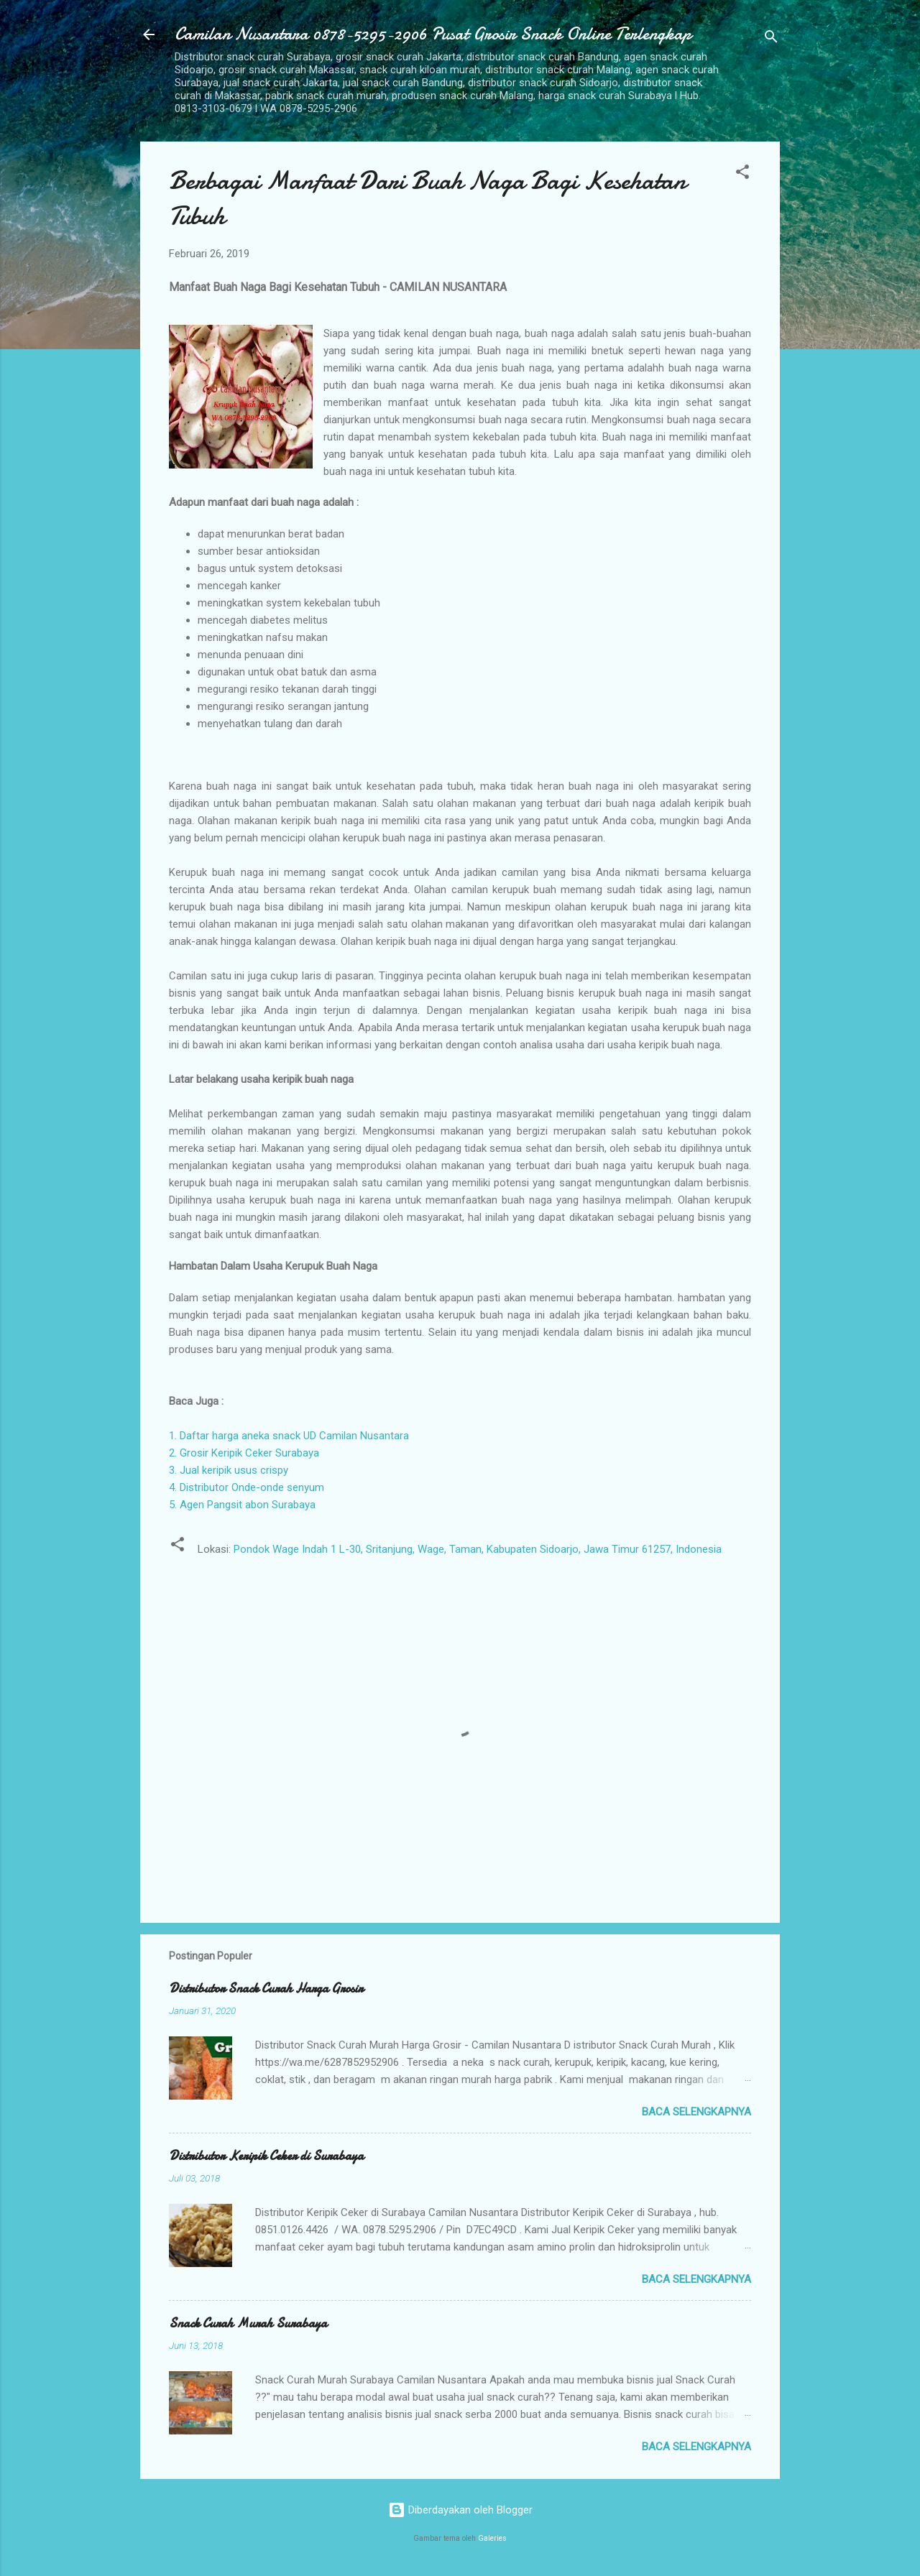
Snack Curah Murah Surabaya (248, 2323)
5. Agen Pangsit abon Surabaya (242, 1504)
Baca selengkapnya (696, 2111)
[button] (742, 174)
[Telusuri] (771, 39)
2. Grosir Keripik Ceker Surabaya (244, 1452)
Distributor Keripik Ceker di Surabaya (266, 2156)
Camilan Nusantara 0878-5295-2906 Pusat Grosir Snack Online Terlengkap (433, 34)
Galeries (492, 2538)
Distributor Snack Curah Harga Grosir (266, 1989)
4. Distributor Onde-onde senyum (246, 1487)
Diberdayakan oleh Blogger (460, 2509)
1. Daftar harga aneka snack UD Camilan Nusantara (289, 1435)
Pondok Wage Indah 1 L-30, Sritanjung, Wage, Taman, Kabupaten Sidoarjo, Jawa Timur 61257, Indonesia (478, 1549)
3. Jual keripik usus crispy (228, 1470)
